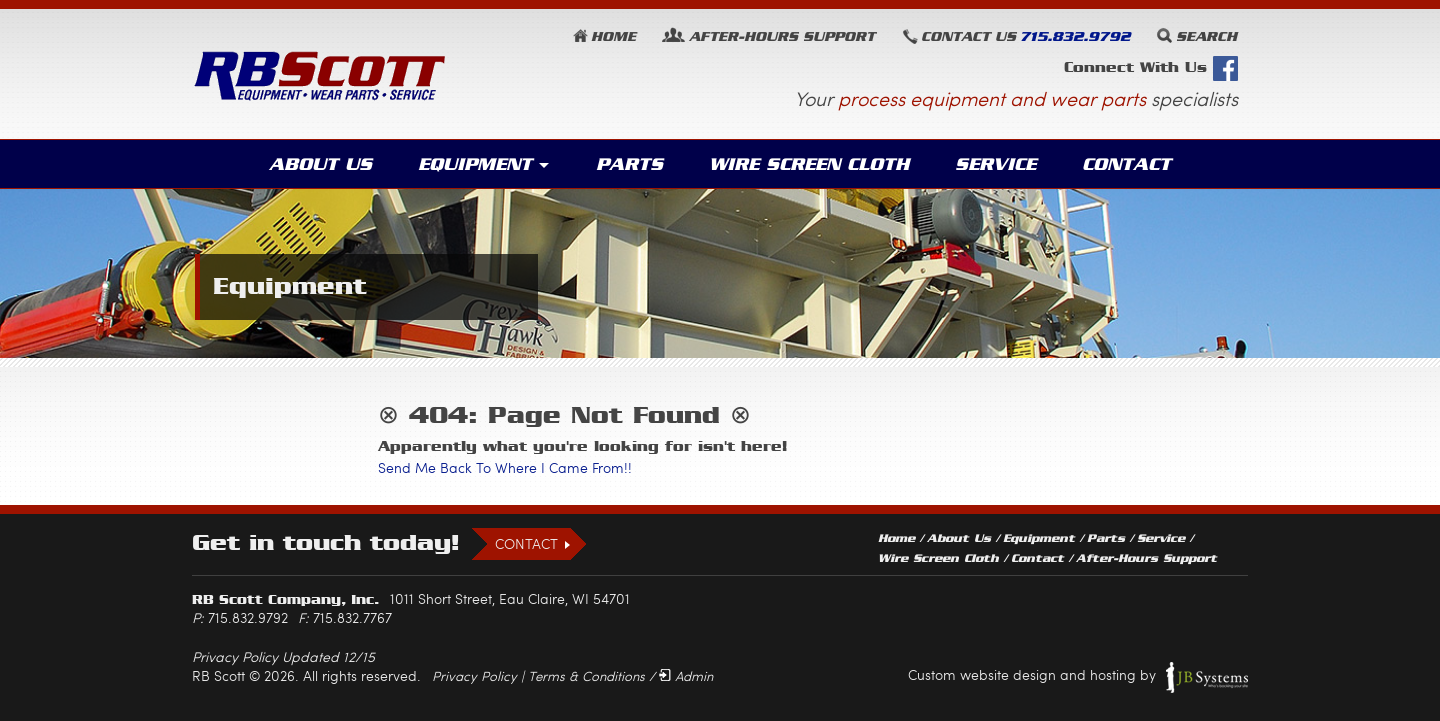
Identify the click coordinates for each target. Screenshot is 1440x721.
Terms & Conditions (586, 676)
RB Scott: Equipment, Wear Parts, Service (320, 75)
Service (995, 164)
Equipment (475, 164)
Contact (1126, 164)
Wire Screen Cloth (809, 164)
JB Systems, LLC (1207, 677)
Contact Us (968, 36)
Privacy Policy (474, 676)
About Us (320, 164)
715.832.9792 (1075, 36)
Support (782, 36)
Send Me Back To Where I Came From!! (505, 467)
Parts (629, 164)
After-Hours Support (1146, 558)
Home (613, 36)
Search (1206, 36)
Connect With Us (1151, 68)
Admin (694, 676)
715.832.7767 (352, 617)
